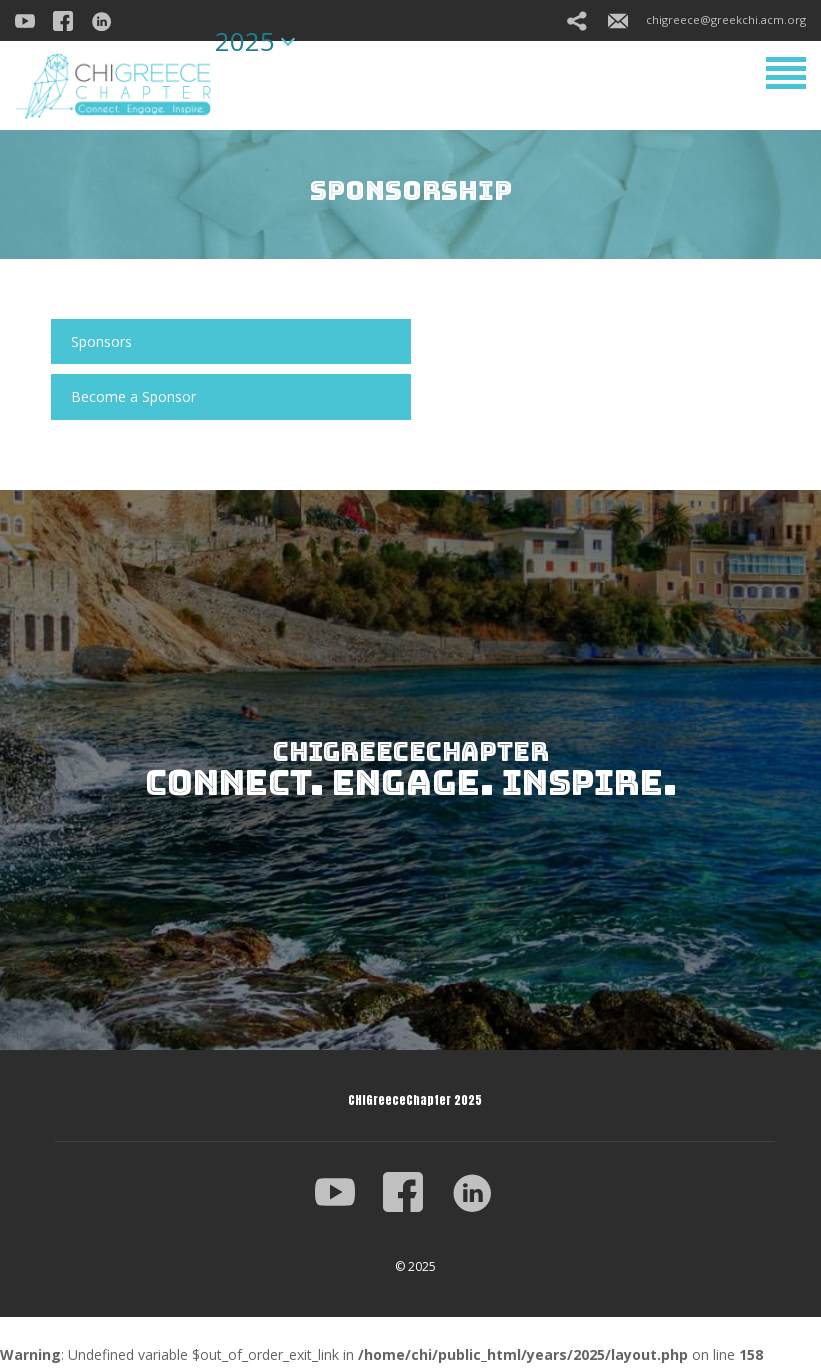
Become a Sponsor (133, 396)
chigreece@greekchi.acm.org (707, 19)
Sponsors (101, 341)
